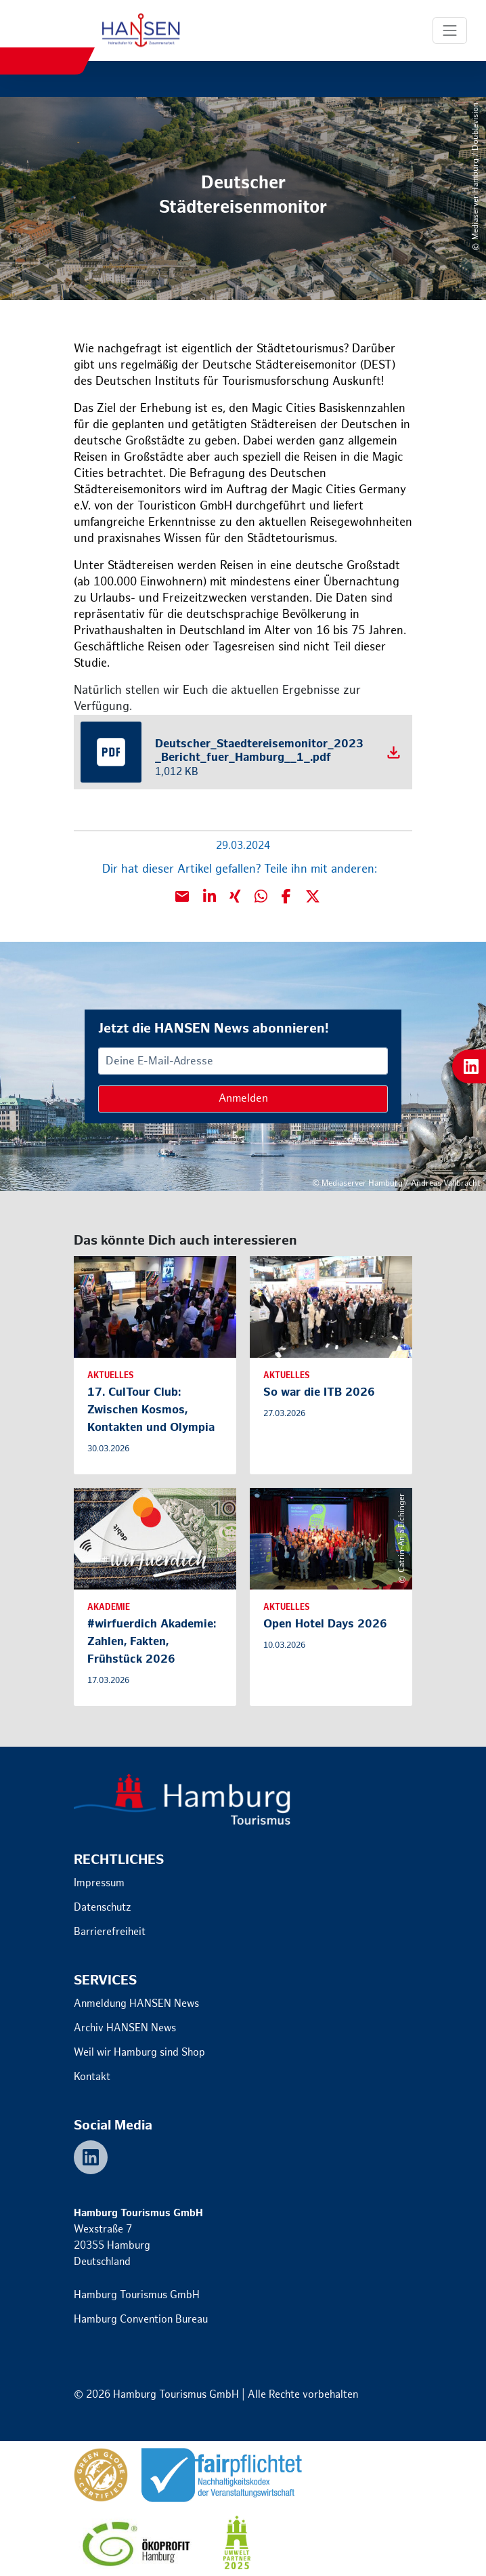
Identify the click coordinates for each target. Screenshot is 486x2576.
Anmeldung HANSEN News (136, 2004)
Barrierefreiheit (110, 1932)
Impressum (99, 1883)
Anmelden (243, 1098)
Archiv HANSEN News (125, 2028)
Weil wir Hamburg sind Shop (139, 2052)
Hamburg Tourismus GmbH (137, 2295)
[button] (209, 896)
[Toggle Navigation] (450, 30)
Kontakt (92, 2077)
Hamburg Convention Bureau (141, 2319)
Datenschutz (102, 1907)
